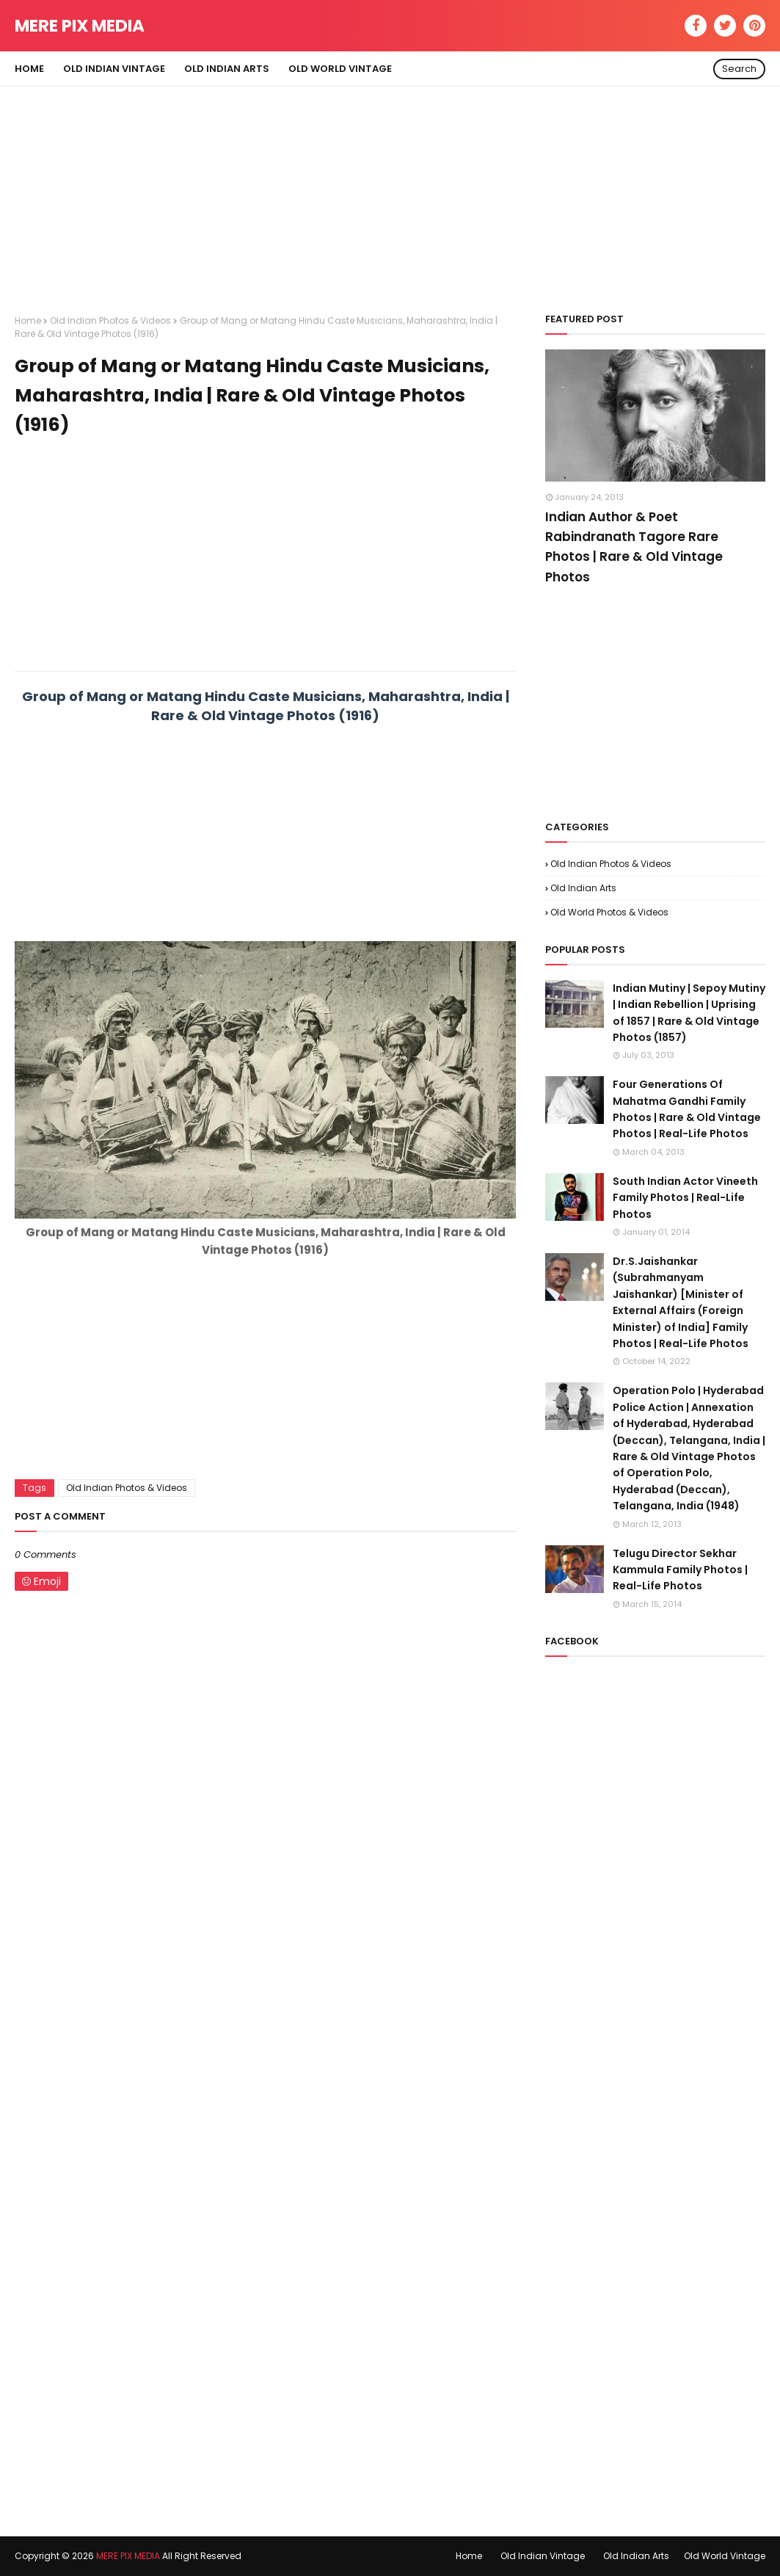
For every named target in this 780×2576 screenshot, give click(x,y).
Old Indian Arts (583, 888)
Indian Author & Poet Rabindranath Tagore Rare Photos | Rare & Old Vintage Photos (634, 547)
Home (28, 320)
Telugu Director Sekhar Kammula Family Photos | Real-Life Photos (680, 1570)
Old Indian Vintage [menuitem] (114, 69)
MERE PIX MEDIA (80, 25)
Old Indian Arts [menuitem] (226, 69)
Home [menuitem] (29, 69)
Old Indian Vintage (542, 2556)
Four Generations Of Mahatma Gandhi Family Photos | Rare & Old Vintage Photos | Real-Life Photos (687, 1109)
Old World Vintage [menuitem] (340, 69)
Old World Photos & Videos (609, 912)
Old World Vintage (724, 2556)
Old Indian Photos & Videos (110, 320)
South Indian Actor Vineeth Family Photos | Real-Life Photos (685, 1198)
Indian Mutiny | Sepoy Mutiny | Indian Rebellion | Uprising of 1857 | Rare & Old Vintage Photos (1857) (689, 1013)
